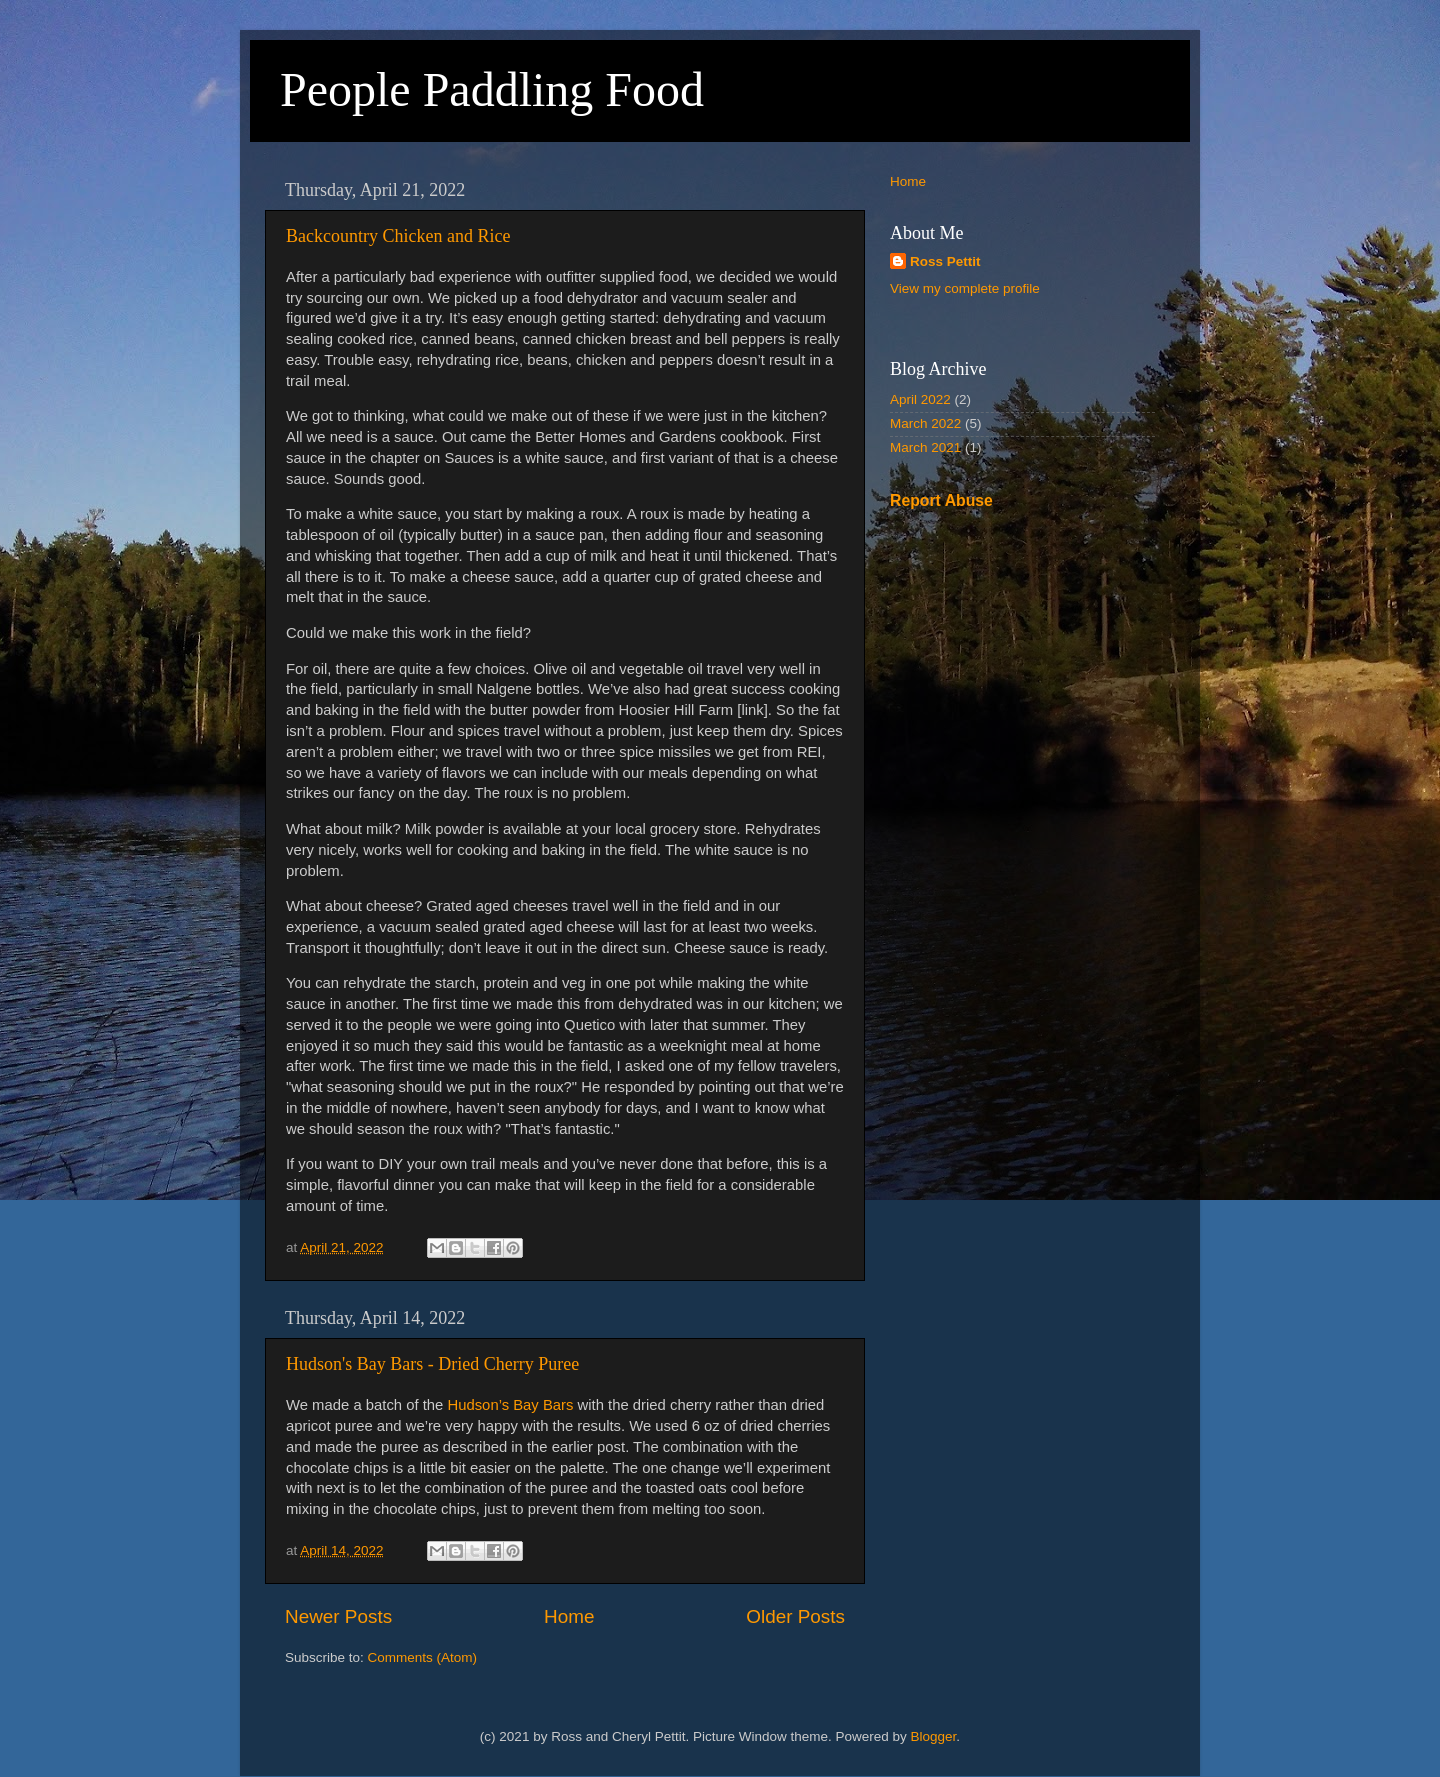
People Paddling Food (492, 89)
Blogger (934, 1736)
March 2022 (925, 423)
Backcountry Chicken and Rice (398, 236)
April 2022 (920, 399)
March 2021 (925, 447)
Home (569, 1616)
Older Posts (795, 1616)
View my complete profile (965, 288)
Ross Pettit (945, 261)
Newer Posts (338, 1616)
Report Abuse (941, 500)
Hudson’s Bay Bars (510, 1405)
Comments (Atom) (423, 1657)
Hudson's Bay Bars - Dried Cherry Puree (432, 1364)
